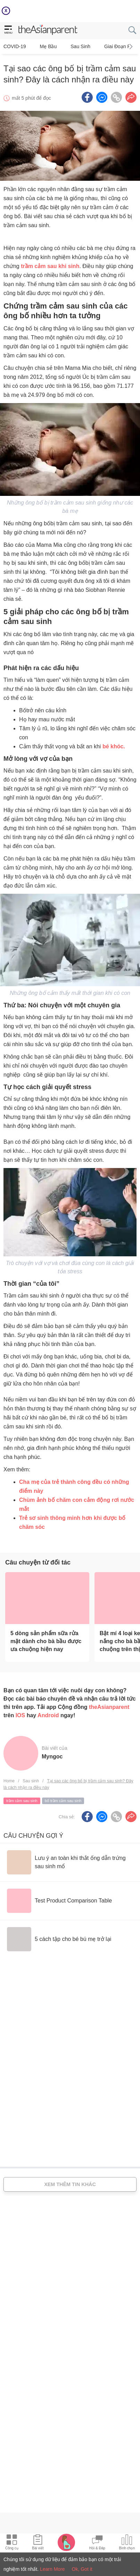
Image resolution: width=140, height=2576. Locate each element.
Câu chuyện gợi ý (33, 1835)
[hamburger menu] (8, 30)
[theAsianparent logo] (47, 30)
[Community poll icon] (127, 2543)
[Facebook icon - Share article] (87, 97)
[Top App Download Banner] (70, 11)
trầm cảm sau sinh (22, 1801)
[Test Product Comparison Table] (59, 1901)
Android (48, 1715)
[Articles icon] (37, 2543)
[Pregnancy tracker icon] (66, 2542)
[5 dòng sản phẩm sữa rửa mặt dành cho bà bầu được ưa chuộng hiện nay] (47, 1598)
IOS (20, 1715)
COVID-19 (14, 46)
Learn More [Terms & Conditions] (52, 2569)
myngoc (52, 1756)
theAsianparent (109, 1707)
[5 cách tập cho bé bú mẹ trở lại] (59, 1939)
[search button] (132, 30)
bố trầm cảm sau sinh (63, 1801)
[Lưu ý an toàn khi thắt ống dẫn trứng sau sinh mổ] (70, 1862)
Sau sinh (80, 46)
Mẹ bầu (48, 46)
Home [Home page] (9, 1781)
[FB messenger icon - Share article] (101, 97)
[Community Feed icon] (97, 2543)
